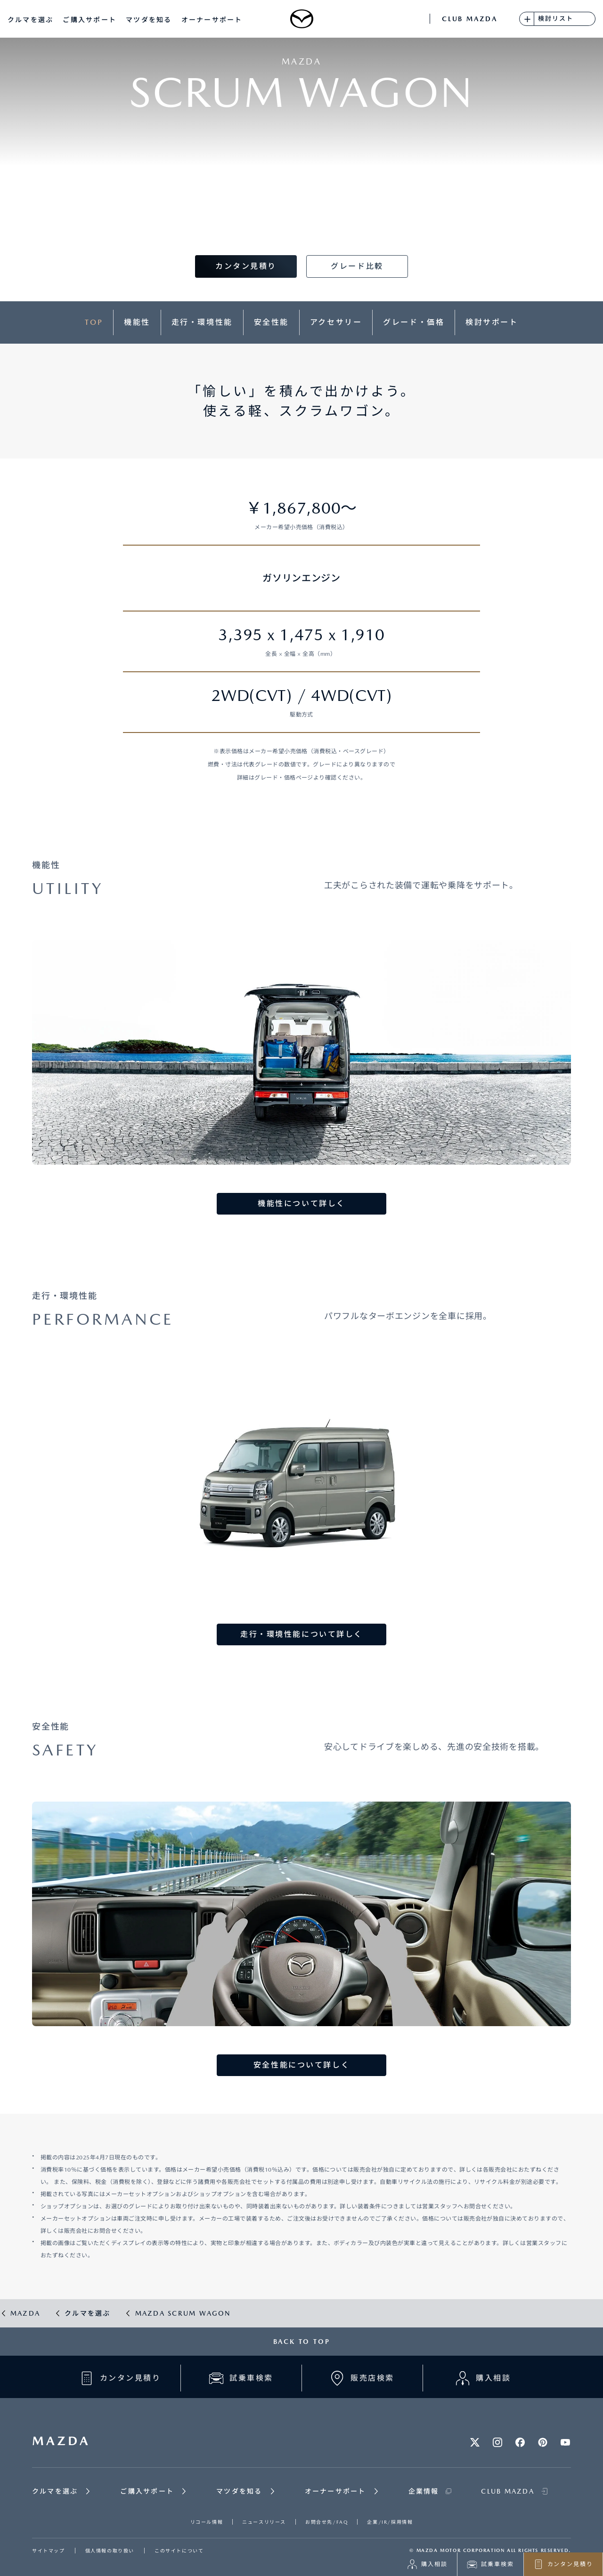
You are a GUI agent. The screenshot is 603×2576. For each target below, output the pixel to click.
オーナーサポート (212, 20)
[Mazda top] (301, 18)
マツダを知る (148, 20)
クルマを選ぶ (30, 20)
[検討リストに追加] (526, 19)
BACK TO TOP (301, 2341)
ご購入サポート (89, 20)
